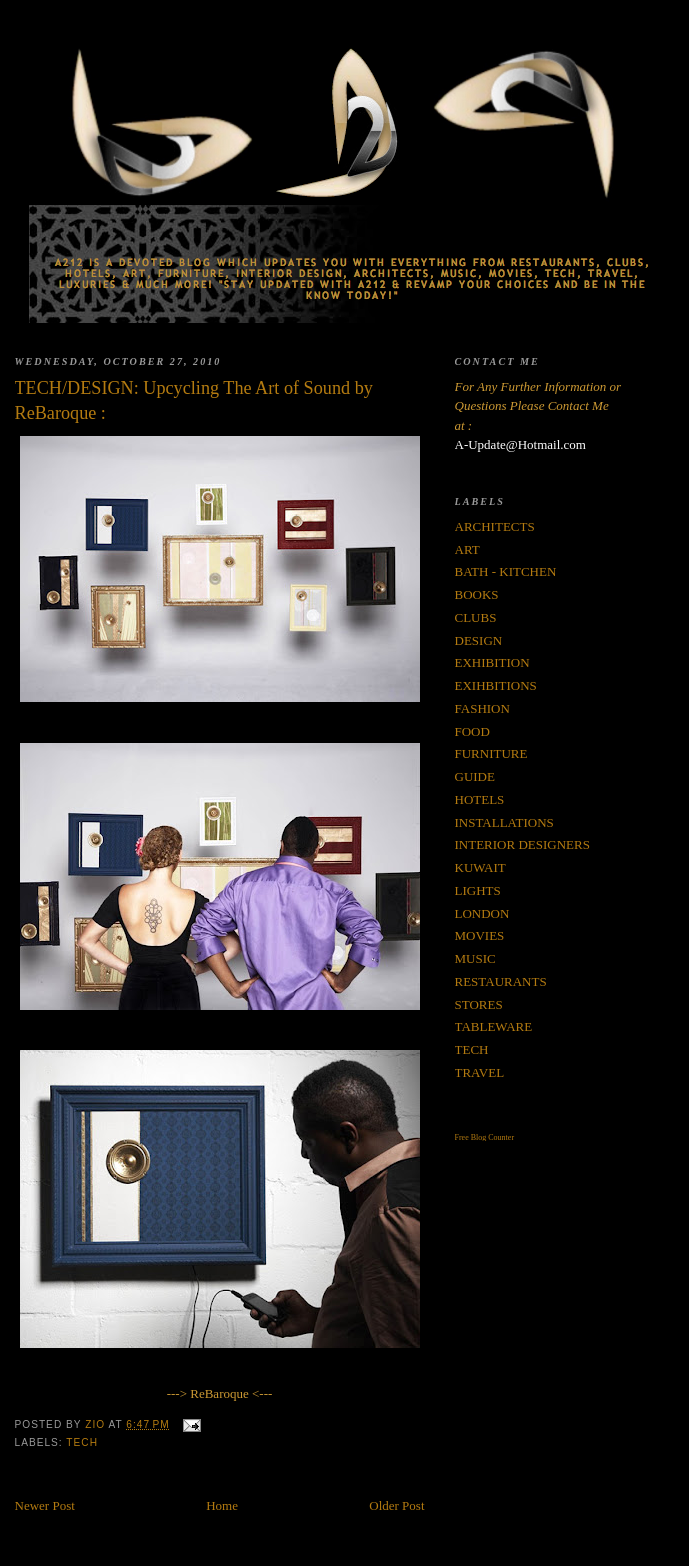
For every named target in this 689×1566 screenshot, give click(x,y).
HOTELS (480, 799)
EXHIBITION (492, 662)
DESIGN (479, 640)
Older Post (396, 1505)
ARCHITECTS (495, 526)
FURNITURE (491, 753)
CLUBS (476, 617)
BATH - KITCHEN (506, 571)
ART (467, 549)
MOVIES (480, 935)
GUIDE (475, 776)
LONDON (482, 913)
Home (222, 1505)
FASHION (482, 708)
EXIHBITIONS (496, 685)
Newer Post (45, 1505)
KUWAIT (480, 867)
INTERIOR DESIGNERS (522, 844)
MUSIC (475, 958)
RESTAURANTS (501, 981)
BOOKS (477, 594)
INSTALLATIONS (504, 822)
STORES (479, 1004)
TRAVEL (480, 1072)
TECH (82, 1442)
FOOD (472, 731)
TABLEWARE (494, 1026)
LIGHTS (478, 890)
